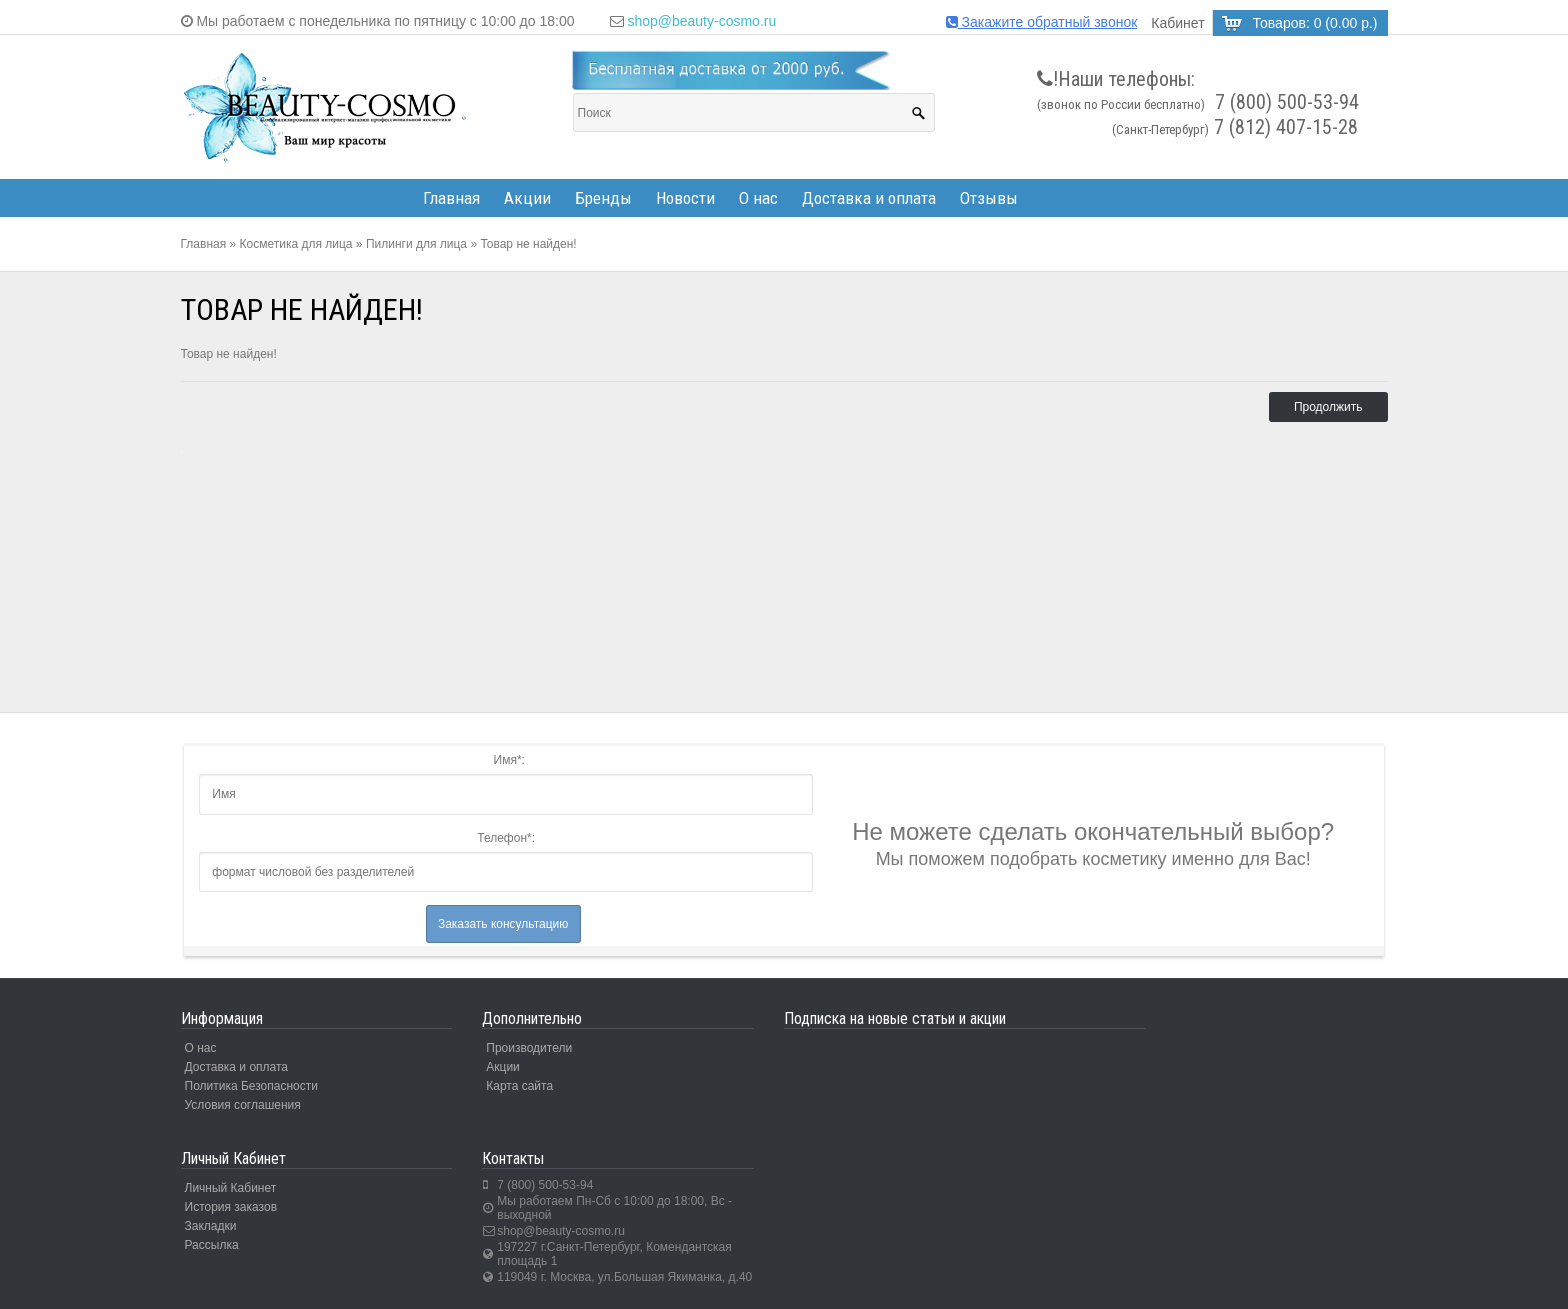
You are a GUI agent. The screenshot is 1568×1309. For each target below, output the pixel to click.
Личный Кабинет (231, 1188)
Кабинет (1177, 23)
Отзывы (989, 198)
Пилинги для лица (416, 244)
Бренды (603, 198)
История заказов (231, 1207)
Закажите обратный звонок (1042, 22)
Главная (451, 198)
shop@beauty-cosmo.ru (701, 21)
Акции (527, 198)
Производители (529, 1048)
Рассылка (212, 1245)
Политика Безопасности (251, 1086)
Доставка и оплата (869, 198)
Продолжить (1328, 407)
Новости (685, 198)
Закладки (211, 1226)
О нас (758, 198)
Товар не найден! (528, 244)
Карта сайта (519, 1086)
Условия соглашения (243, 1105)
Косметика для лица (296, 244)
